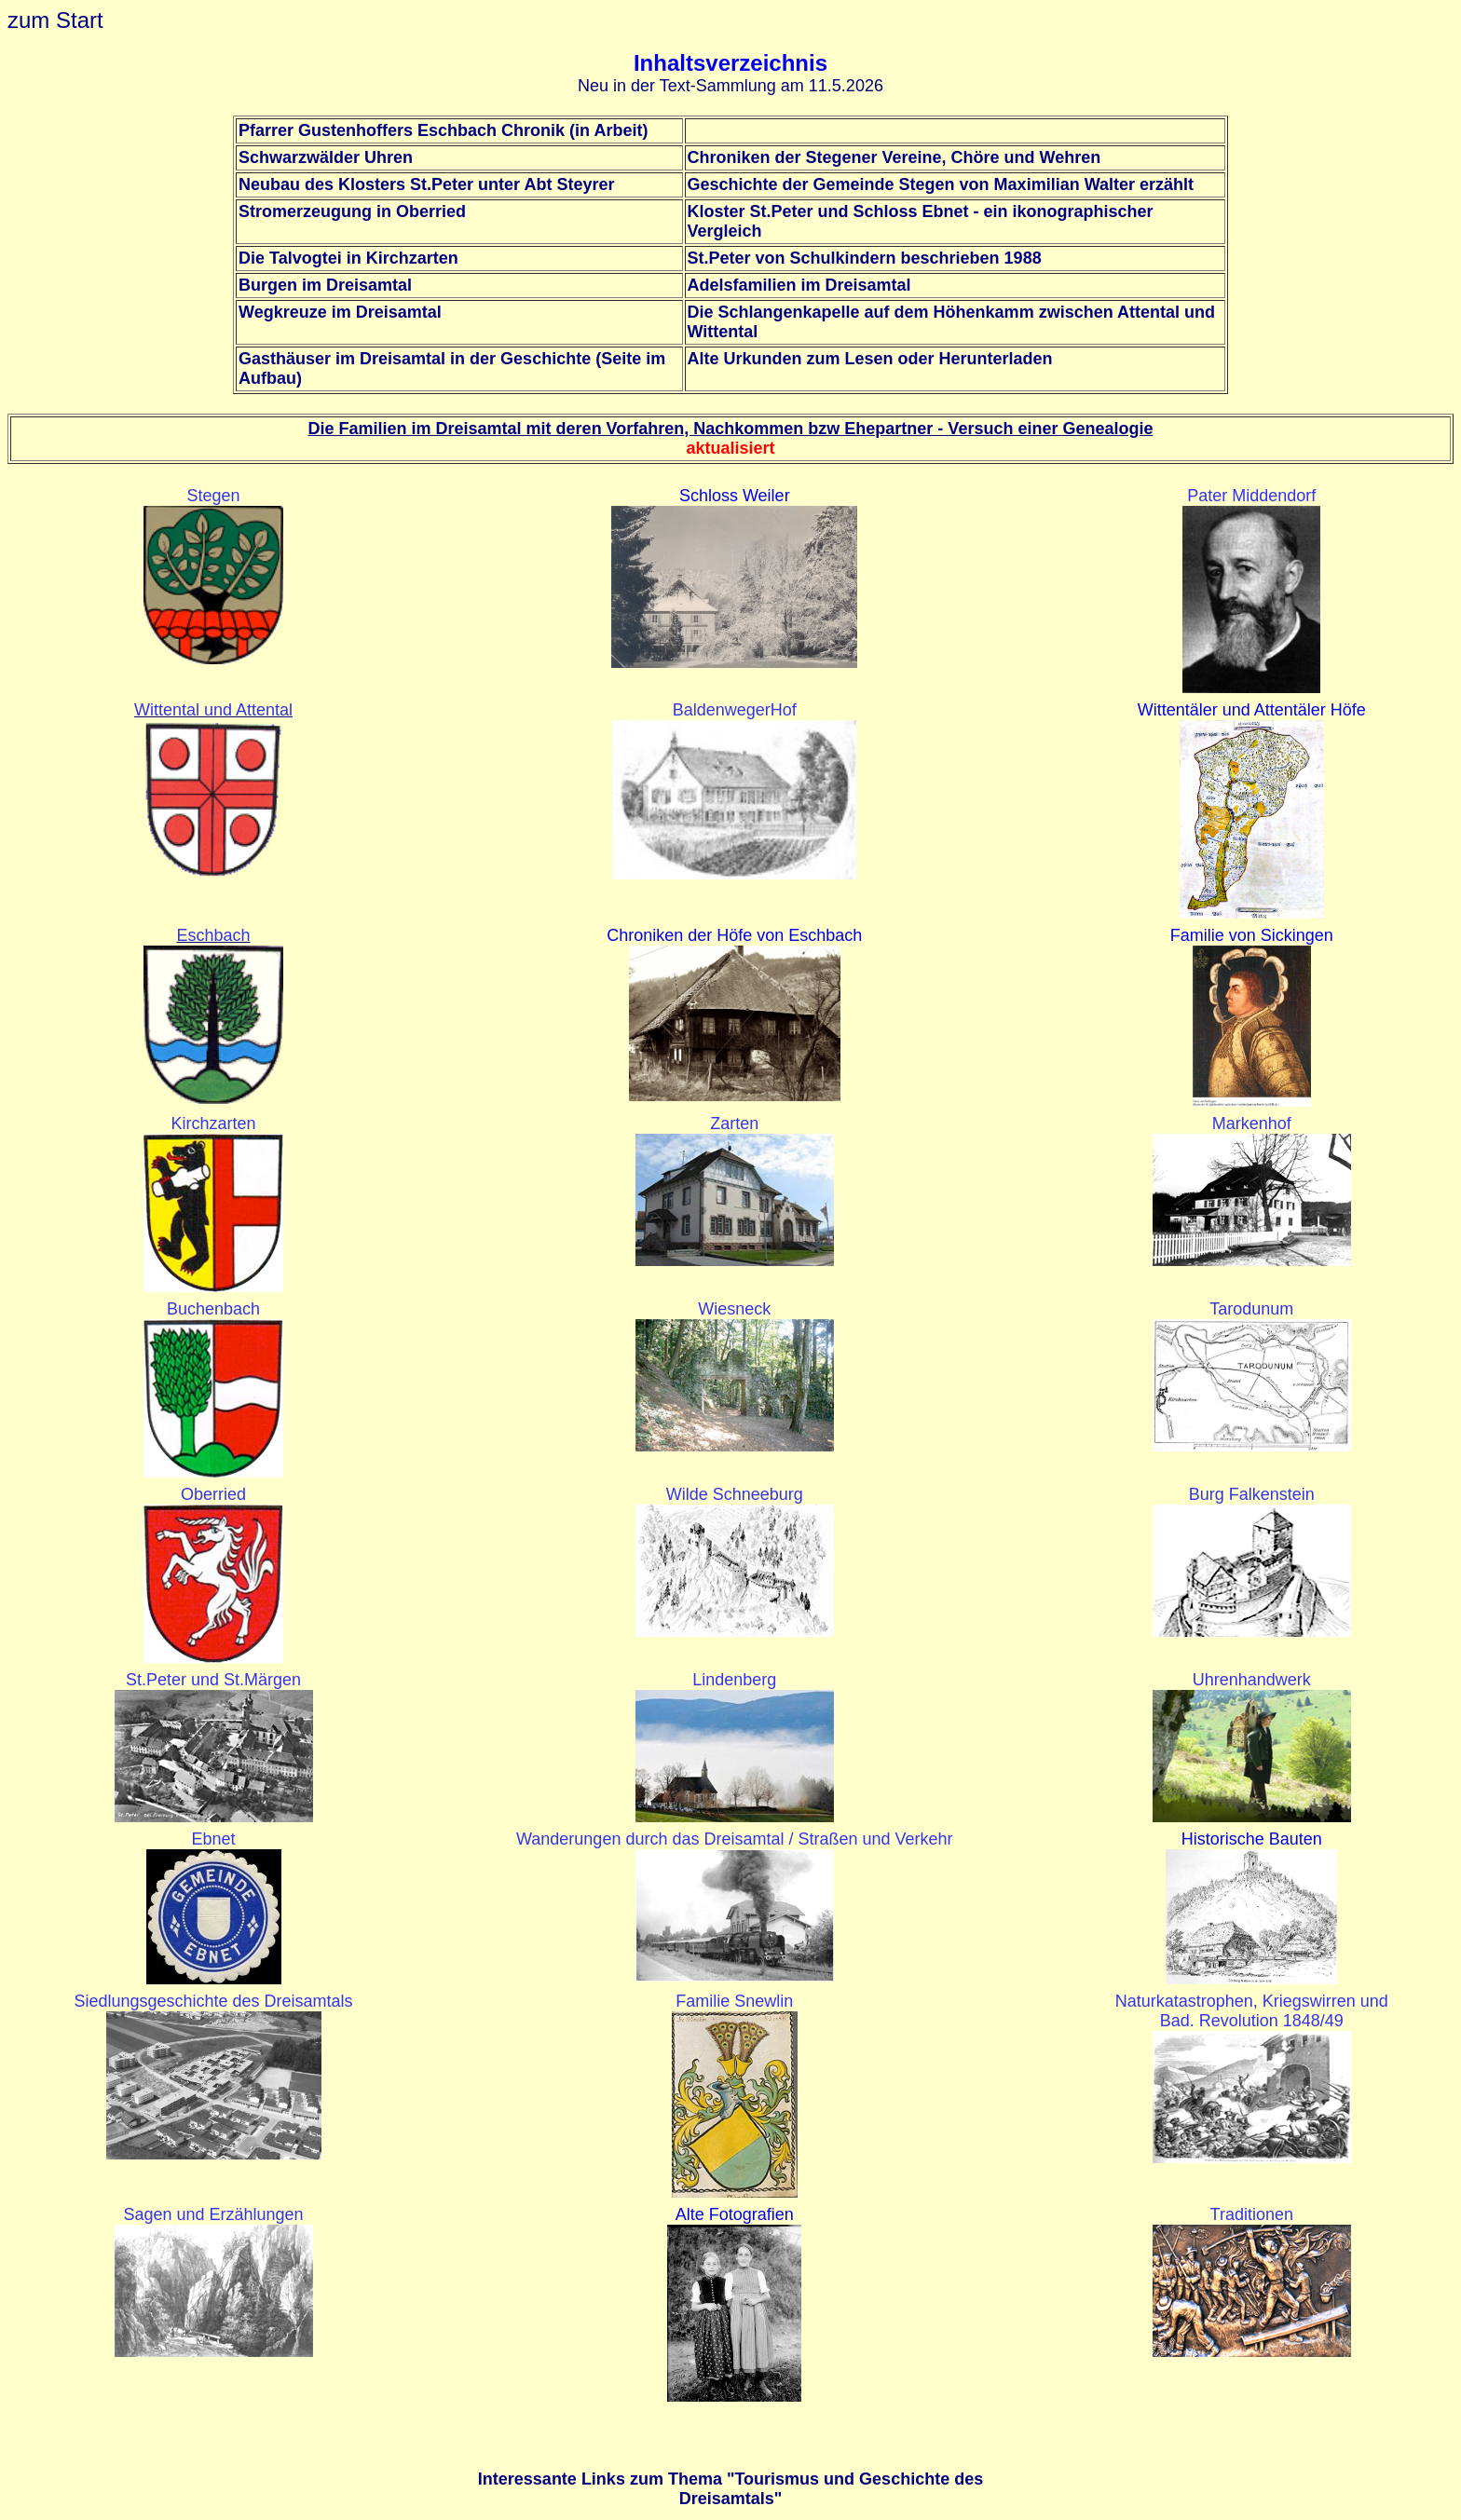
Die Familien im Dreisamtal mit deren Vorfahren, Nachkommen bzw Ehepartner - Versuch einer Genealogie (731, 428)
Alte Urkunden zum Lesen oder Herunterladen (870, 358)
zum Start (55, 20)
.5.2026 (855, 85)
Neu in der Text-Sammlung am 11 (702, 85)
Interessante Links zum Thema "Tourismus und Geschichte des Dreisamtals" (730, 2489)
